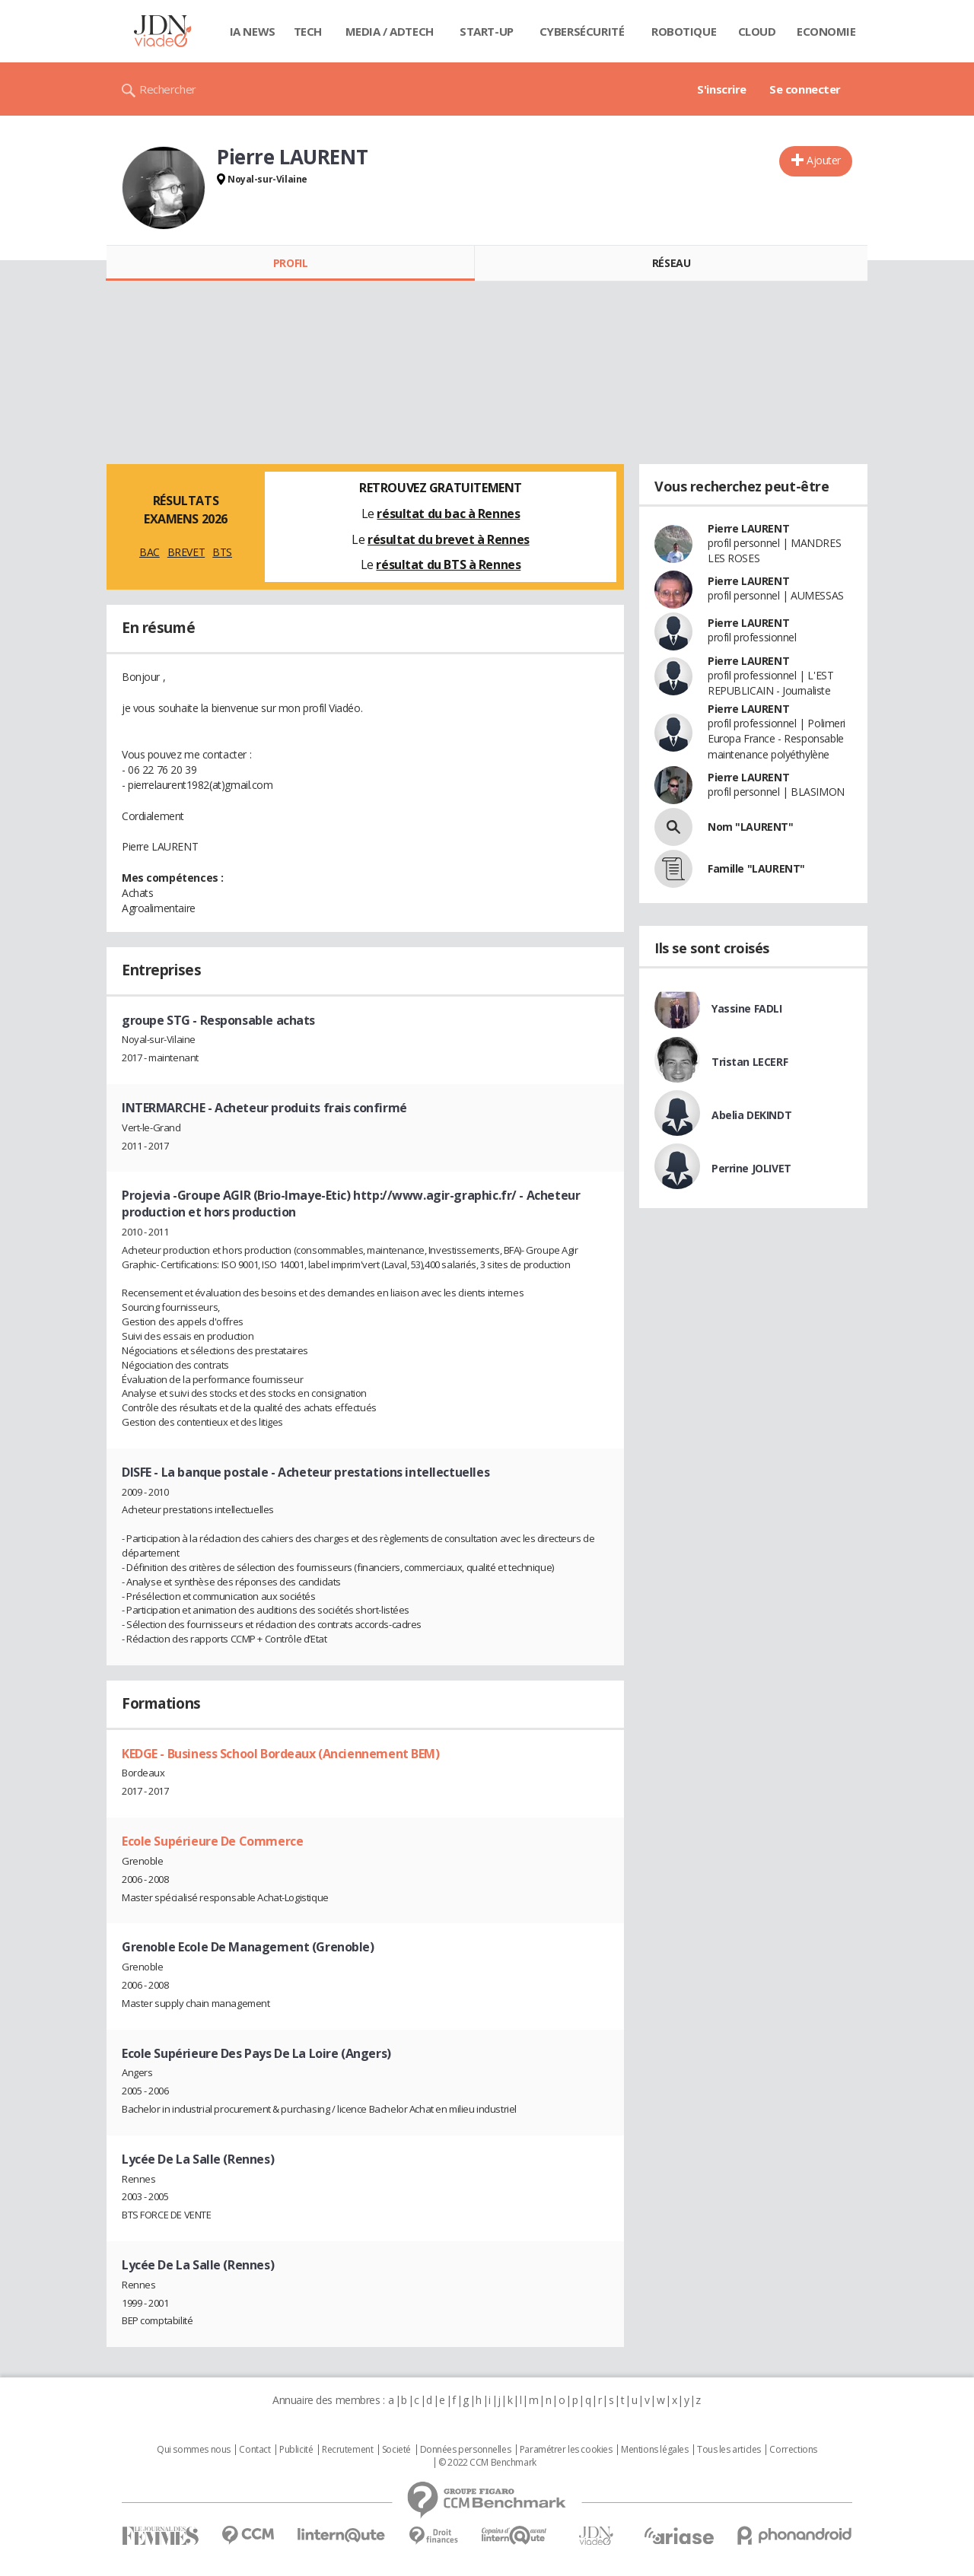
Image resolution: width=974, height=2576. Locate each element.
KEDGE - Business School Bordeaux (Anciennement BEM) (281, 1753)
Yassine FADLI (746, 1008)
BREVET (186, 552)
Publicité (296, 2449)
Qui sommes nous (194, 2449)
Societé (396, 2449)
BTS (222, 552)
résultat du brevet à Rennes (449, 539)
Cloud (757, 31)
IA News (252, 31)
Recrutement (347, 2449)
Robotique (683, 31)
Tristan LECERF (749, 1061)
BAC (149, 552)
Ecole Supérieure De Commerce (212, 1841)
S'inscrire (721, 89)
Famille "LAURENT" (756, 868)
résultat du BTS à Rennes (448, 564)
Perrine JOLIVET (751, 1168)
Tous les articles (729, 2449)
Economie (826, 31)
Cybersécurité (582, 31)
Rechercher (167, 89)
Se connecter (805, 89)
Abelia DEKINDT (751, 1115)
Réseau (671, 263)
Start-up (487, 31)
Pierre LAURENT (748, 528)
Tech (308, 31)
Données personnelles (465, 2449)
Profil (290, 263)
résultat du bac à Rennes (448, 513)
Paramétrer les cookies (566, 2449)
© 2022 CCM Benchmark (487, 2462)
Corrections (792, 2449)
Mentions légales (654, 2449)
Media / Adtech (389, 31)
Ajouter (824, 160)
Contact (254, 2449)
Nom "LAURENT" (751, 826)
